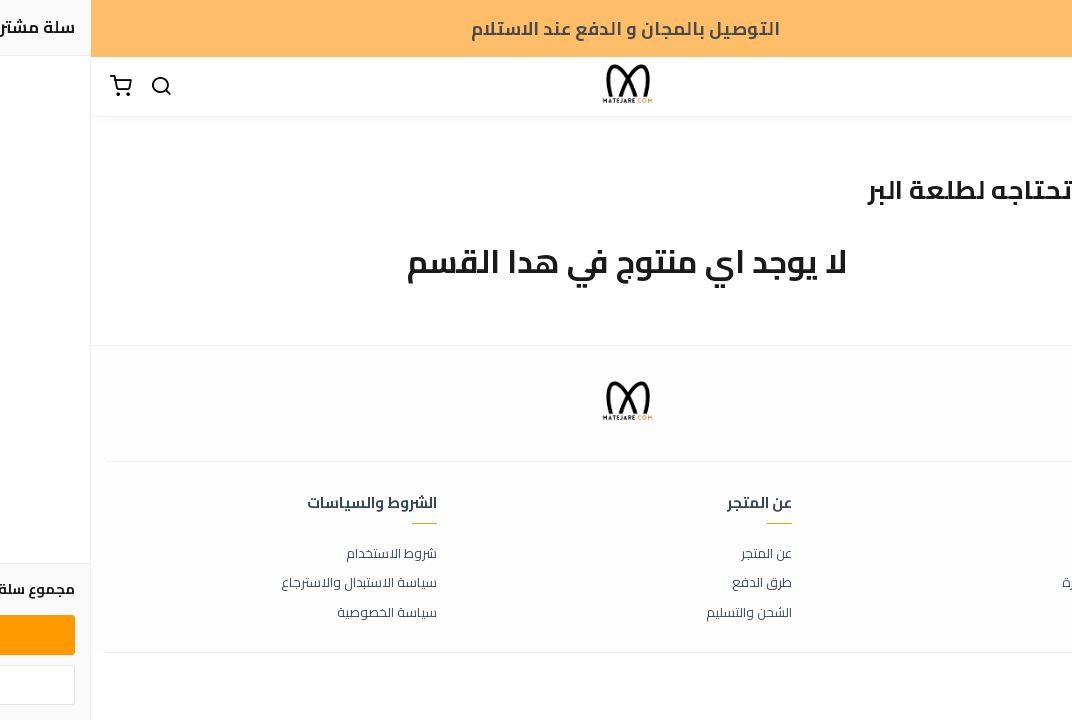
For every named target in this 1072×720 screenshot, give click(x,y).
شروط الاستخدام (300, 554)
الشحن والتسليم (658, 613)
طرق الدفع (671, 583)
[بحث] (70, 87)
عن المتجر (675, 554)
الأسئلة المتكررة (1014, 583)
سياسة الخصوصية (296, 613)
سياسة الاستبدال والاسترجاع (268, 583)
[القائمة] (1042, 87)
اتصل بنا (1037, 554)
